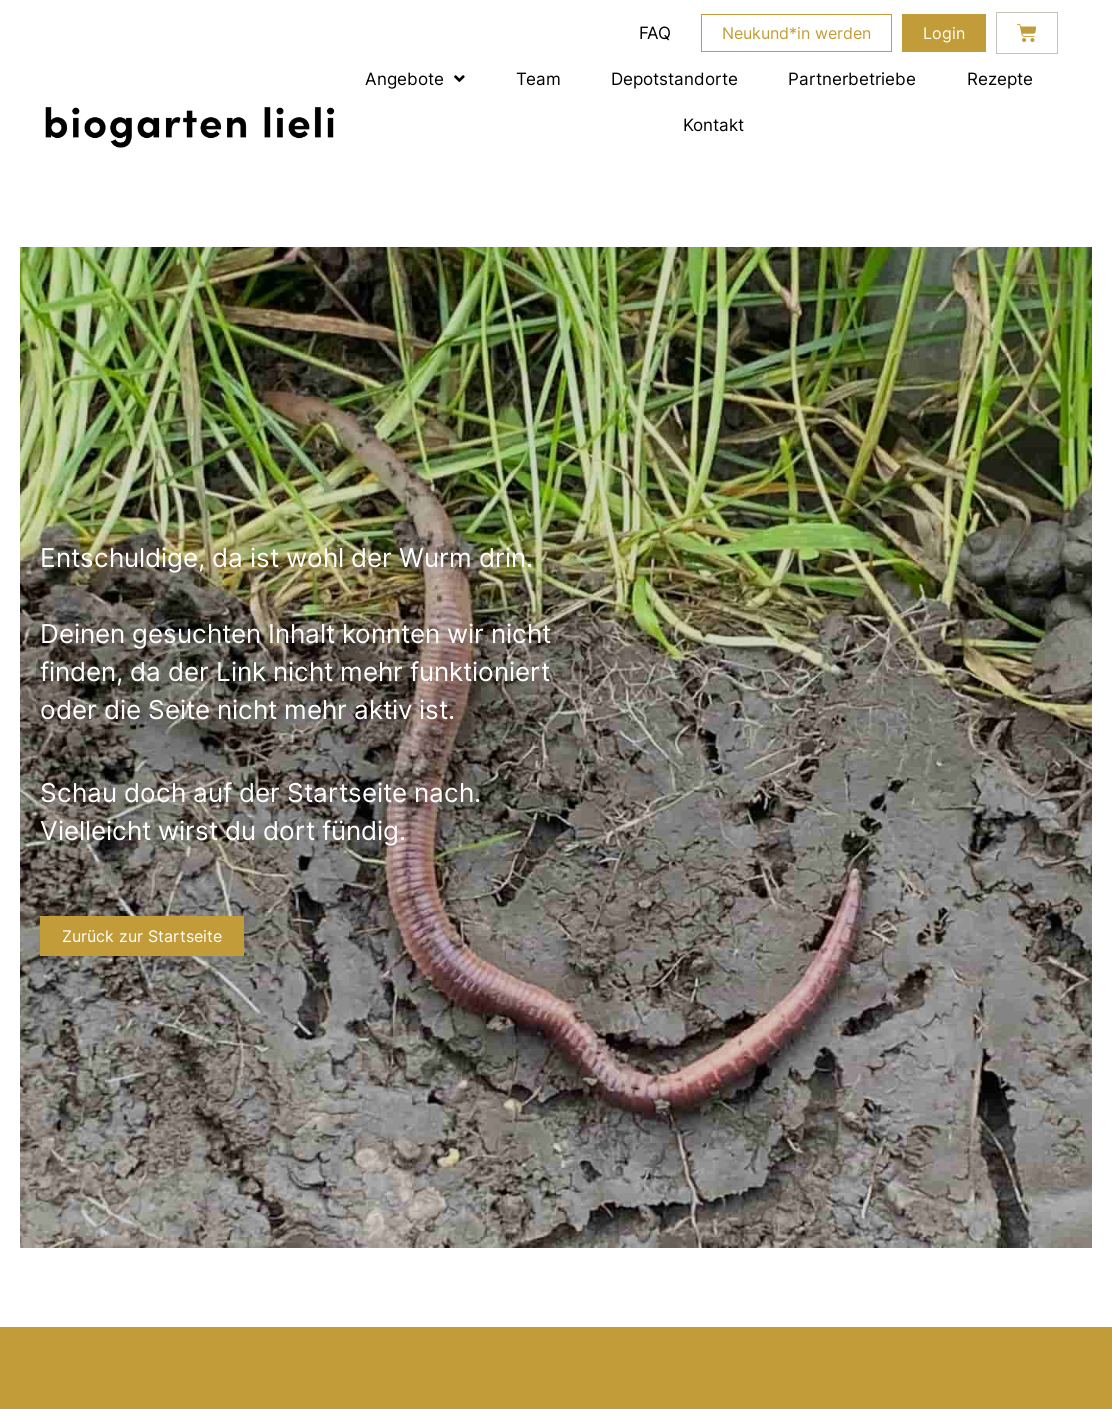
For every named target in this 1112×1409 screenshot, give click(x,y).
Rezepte (1000, 78)
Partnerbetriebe (852, 78)
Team (538, 78)
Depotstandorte (674, 78)
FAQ (655, 32)
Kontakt (713, 124)
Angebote (415, 78)
